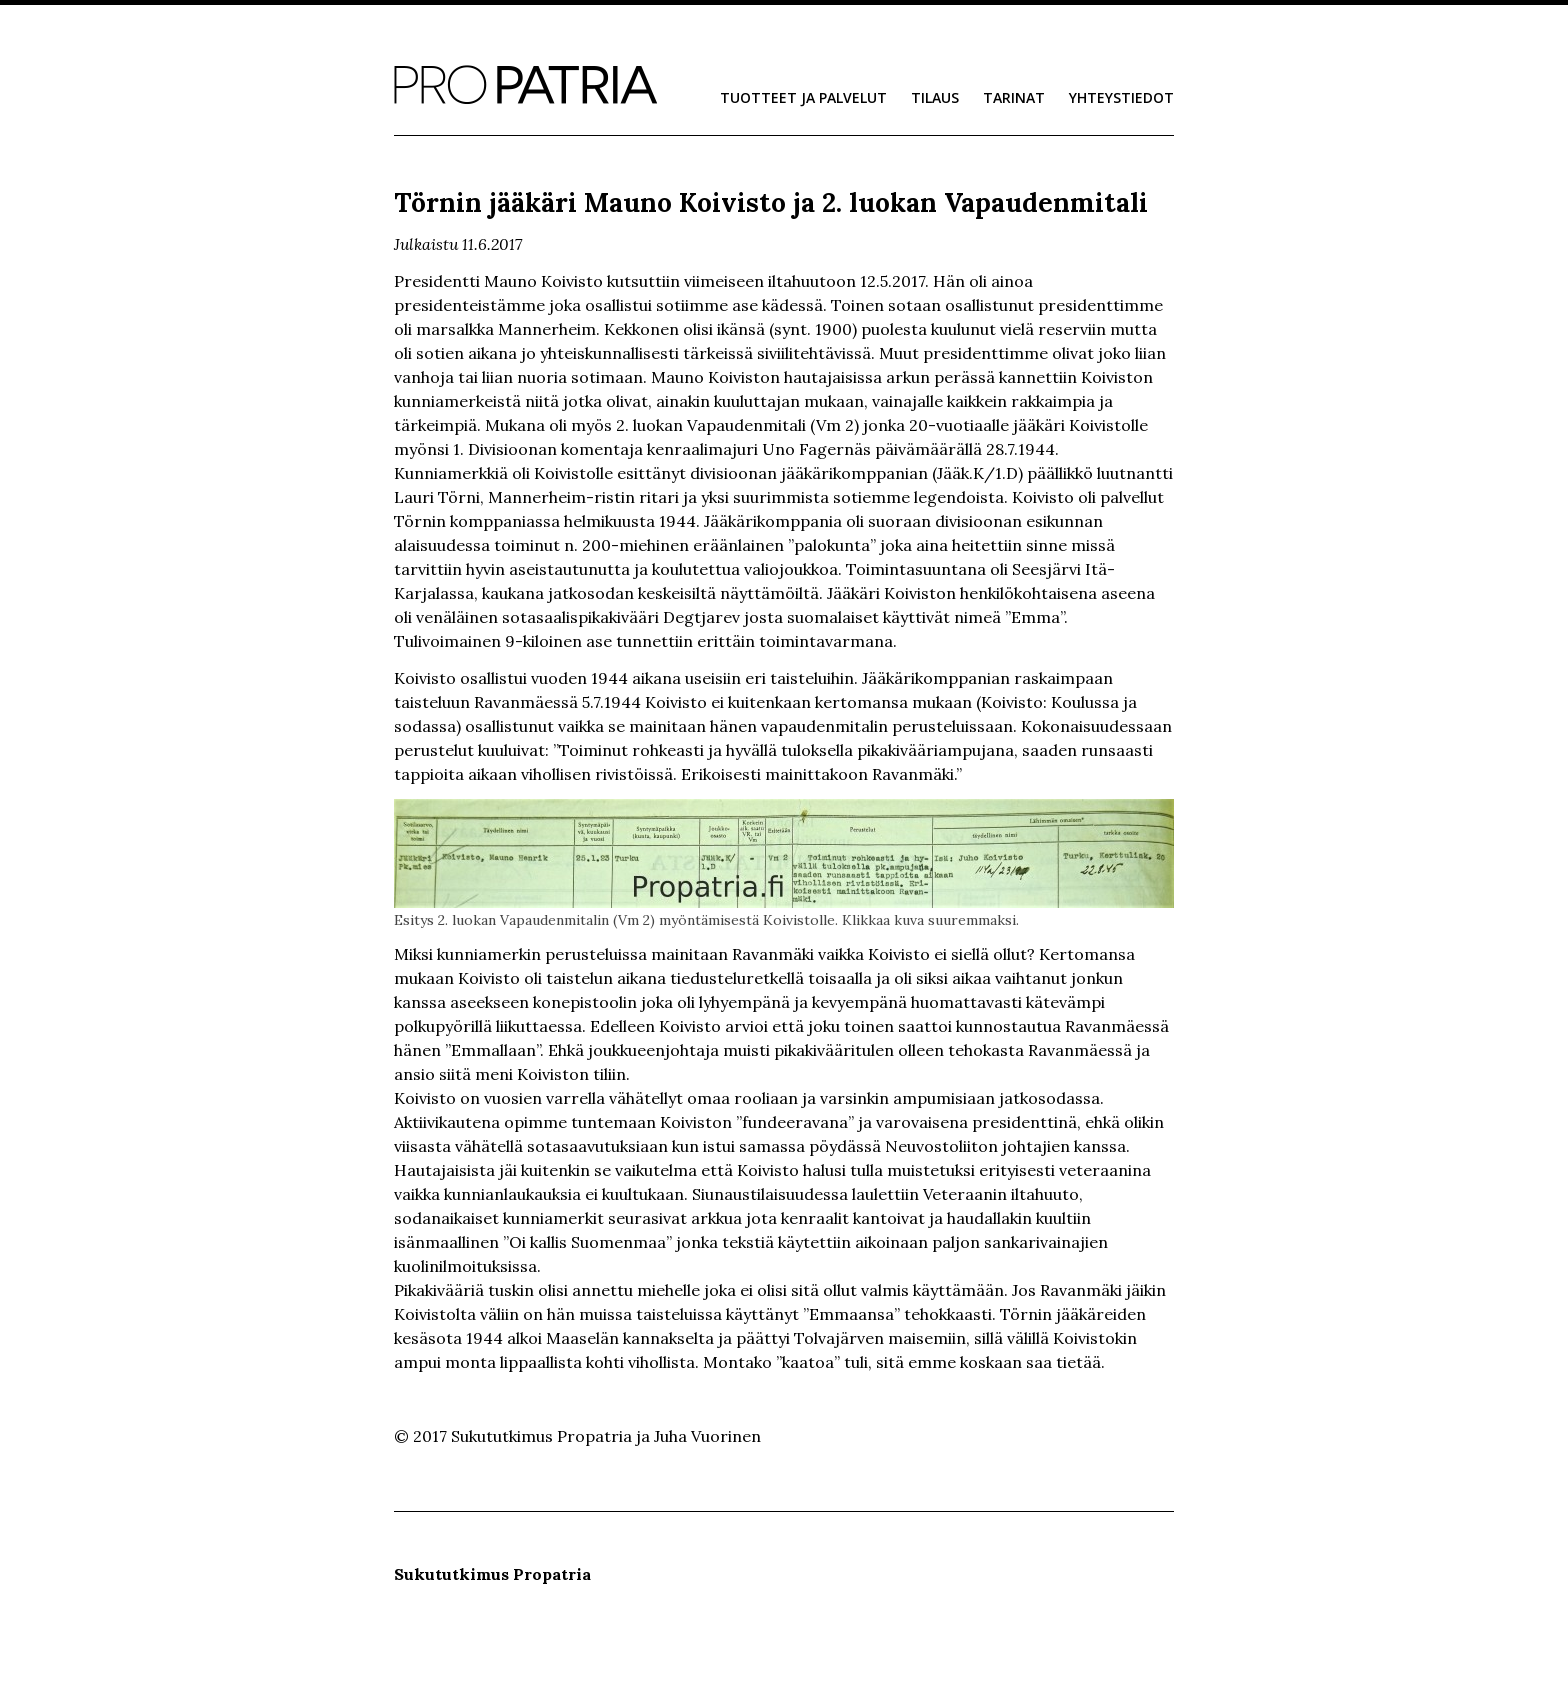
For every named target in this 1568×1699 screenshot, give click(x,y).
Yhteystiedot (1121, 97)
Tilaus (935, 97)
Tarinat (1014, 97)
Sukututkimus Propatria (525, 85)
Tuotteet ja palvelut (803, 97)
